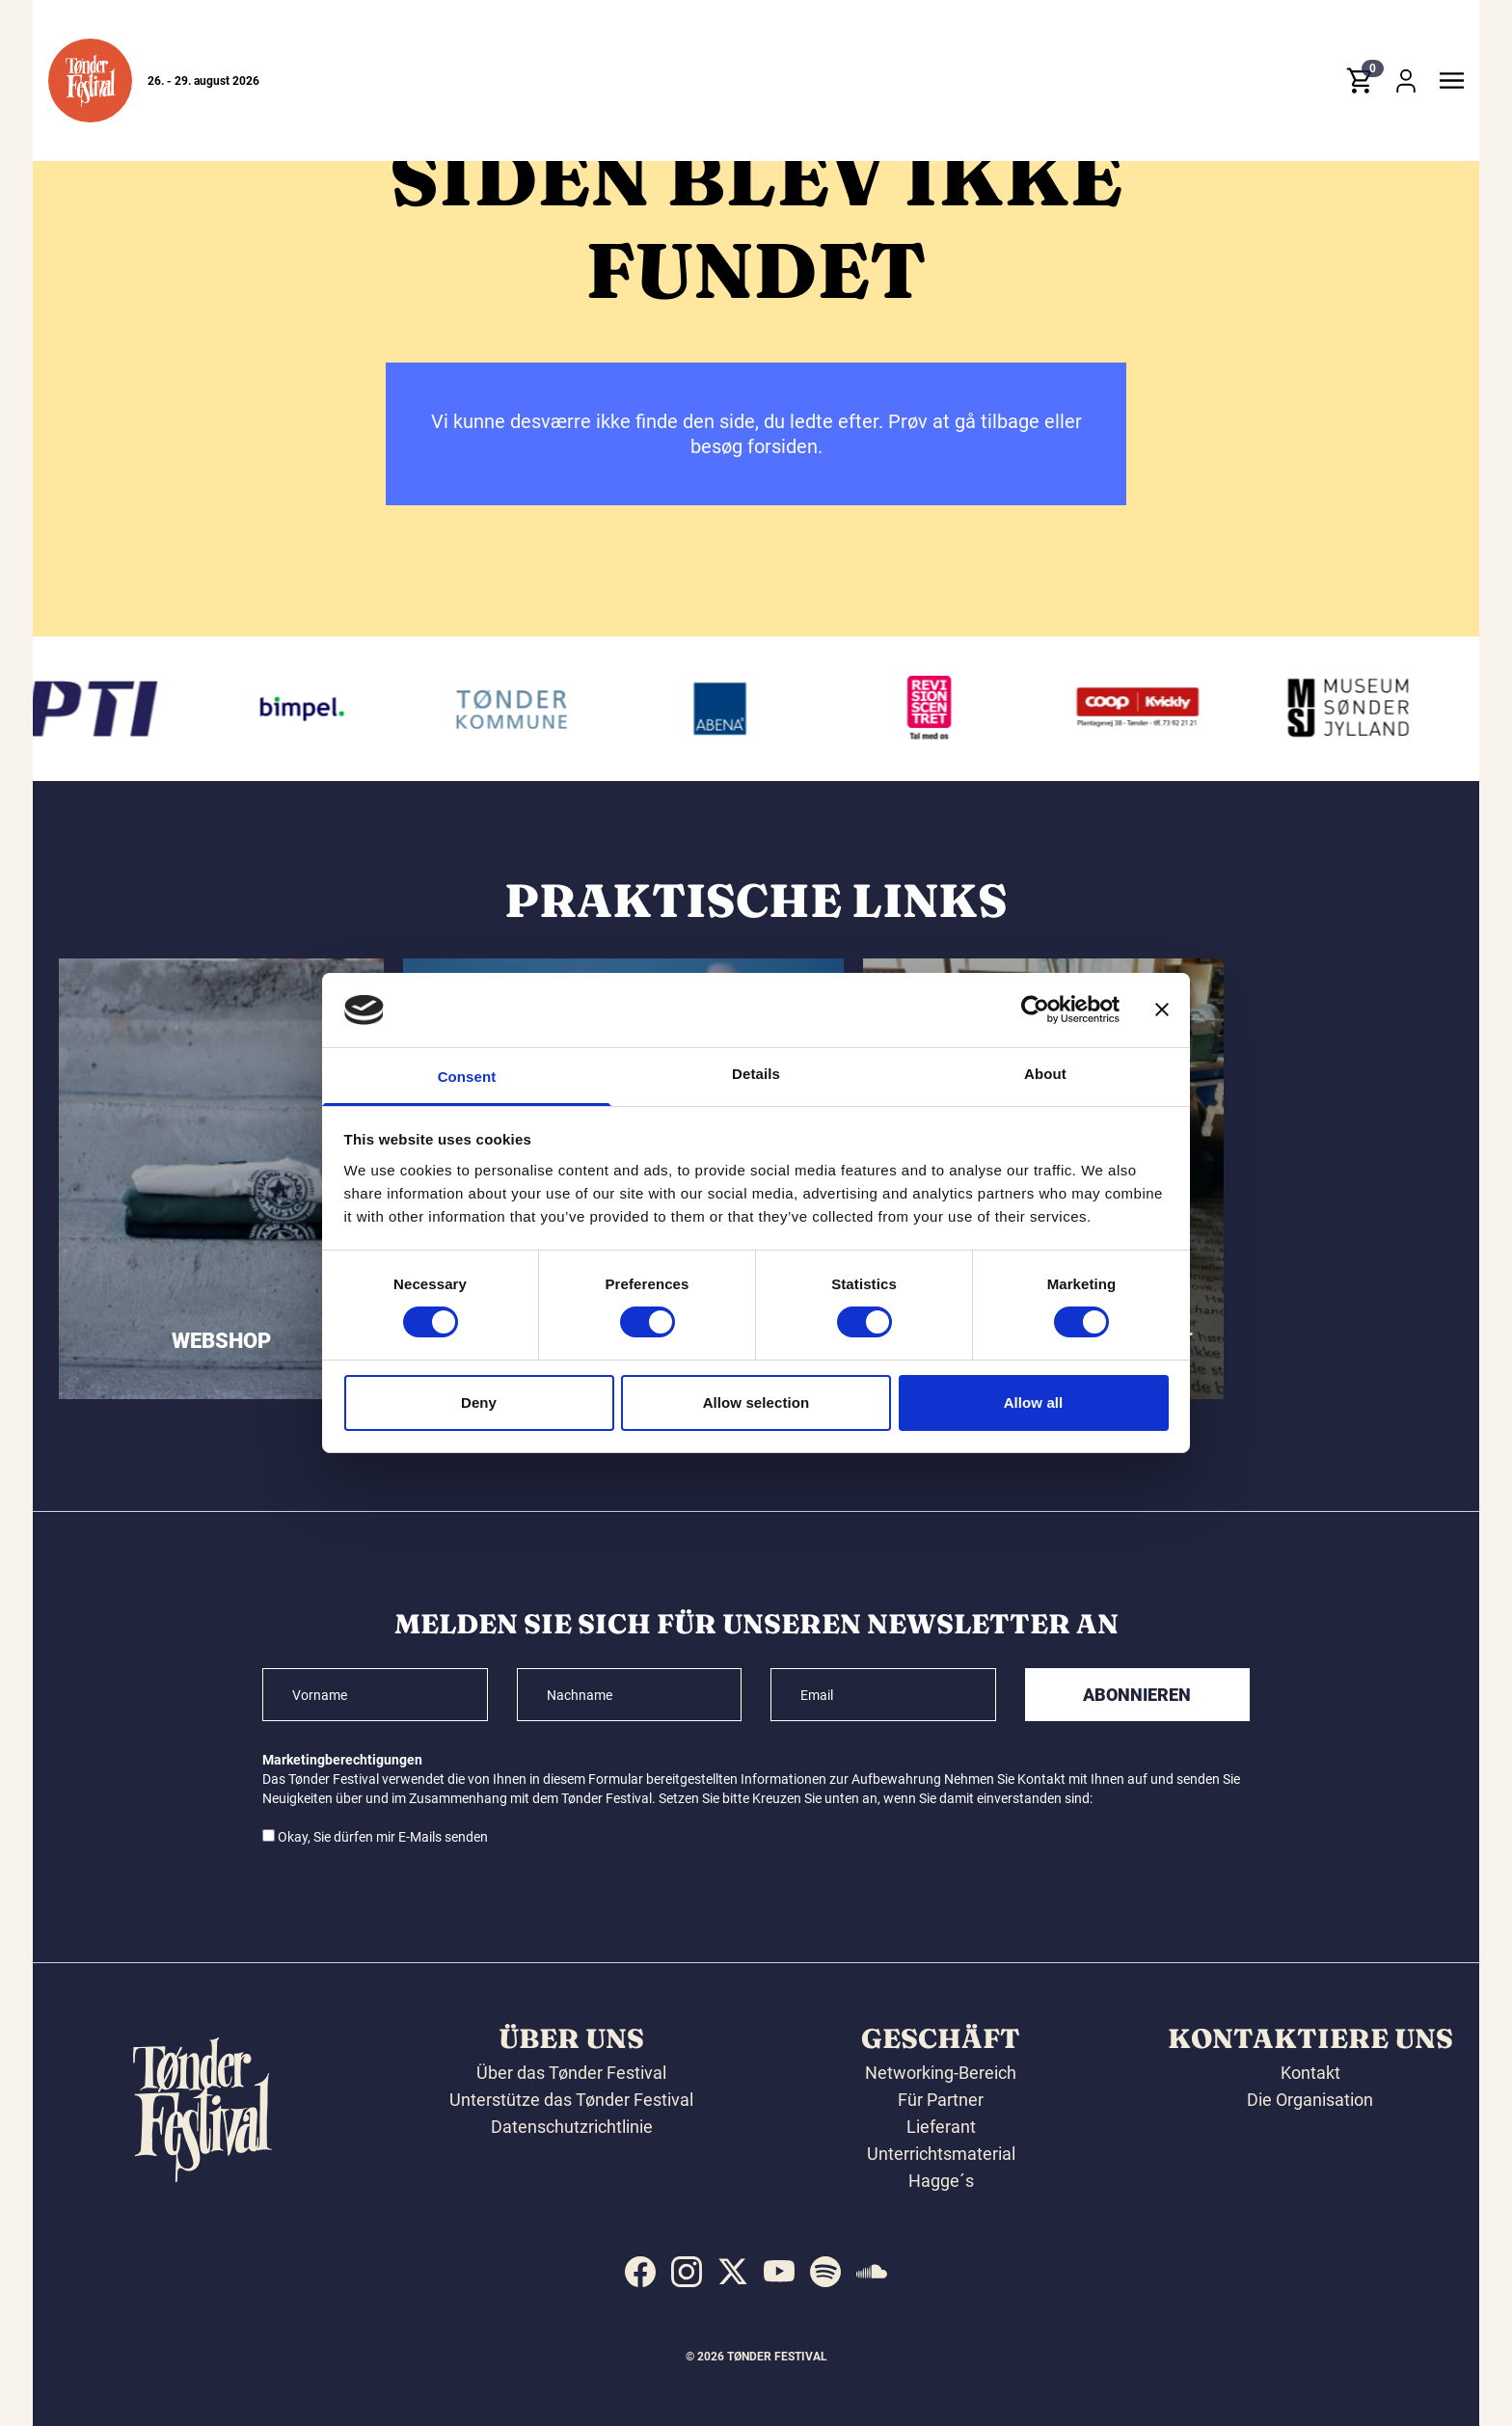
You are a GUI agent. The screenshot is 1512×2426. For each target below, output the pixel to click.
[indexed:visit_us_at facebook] (640, 2271)
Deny (479, 1402)
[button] (90, 80)
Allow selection (756, 1402)
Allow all (1034, 1402)
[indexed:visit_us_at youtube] (779, 2271)
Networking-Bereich (940, 2072)
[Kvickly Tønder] (1157, 708)
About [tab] (1045, 1073)
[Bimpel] (320, 708)
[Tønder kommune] (529, 708)
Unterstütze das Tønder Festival (571, 2099)
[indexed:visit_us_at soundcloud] (871, 2271)
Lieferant (941, 2126)
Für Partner (941, 2099)
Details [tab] (756, 1073)
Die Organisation (1310, 2099)
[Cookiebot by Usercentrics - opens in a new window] (1035, 1009)
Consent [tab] (467, 1076)
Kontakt (1310, 2072)
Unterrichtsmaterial (941, 2153)
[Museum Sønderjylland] (1366, 708)
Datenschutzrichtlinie (572, 2126)
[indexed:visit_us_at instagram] (686, 2271)
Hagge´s (941, 2180)
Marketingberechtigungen (342, 1759)
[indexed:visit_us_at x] (732, 2271)
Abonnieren (1137, 1695)
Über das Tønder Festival (571, 2072)
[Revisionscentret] (947, 708)
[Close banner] (1162, 1009)
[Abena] (738, 708)
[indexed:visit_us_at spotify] (825, 2271)
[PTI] (109, 708)
